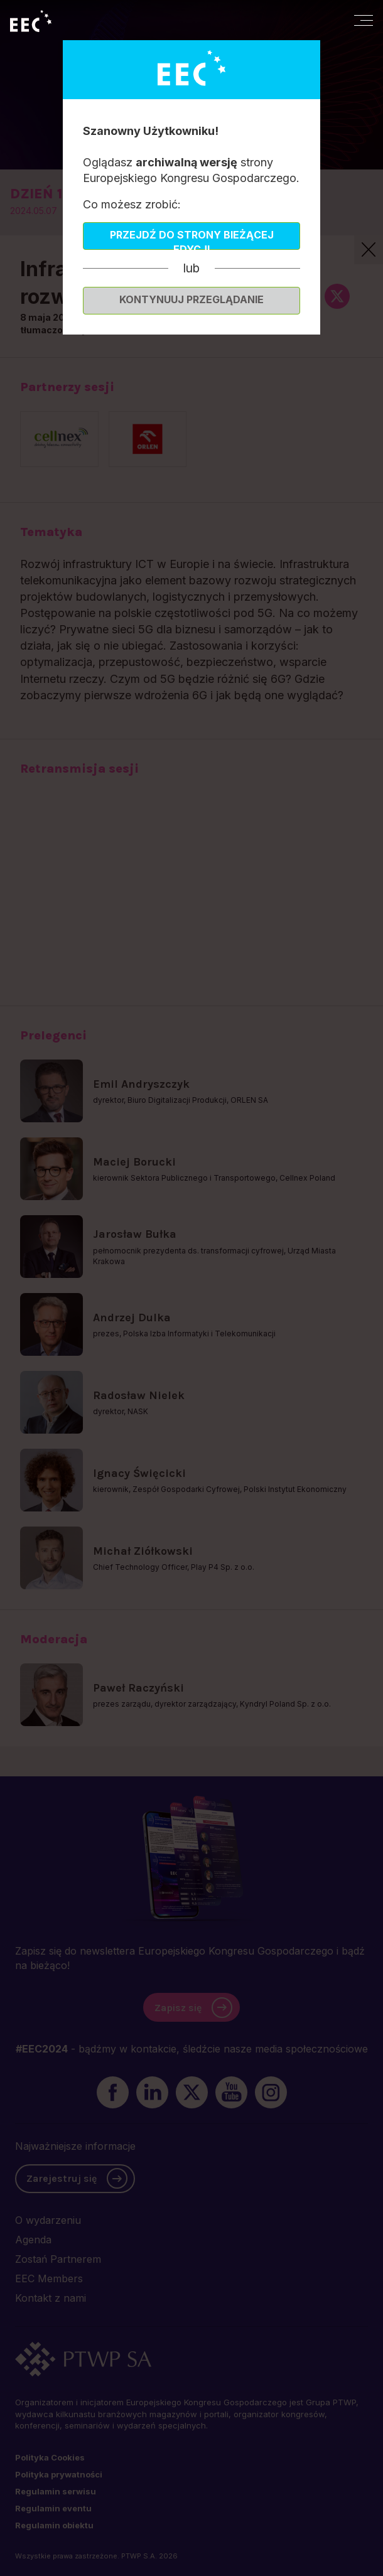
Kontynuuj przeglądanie (191, 299)
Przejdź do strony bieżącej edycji (192, 239)
